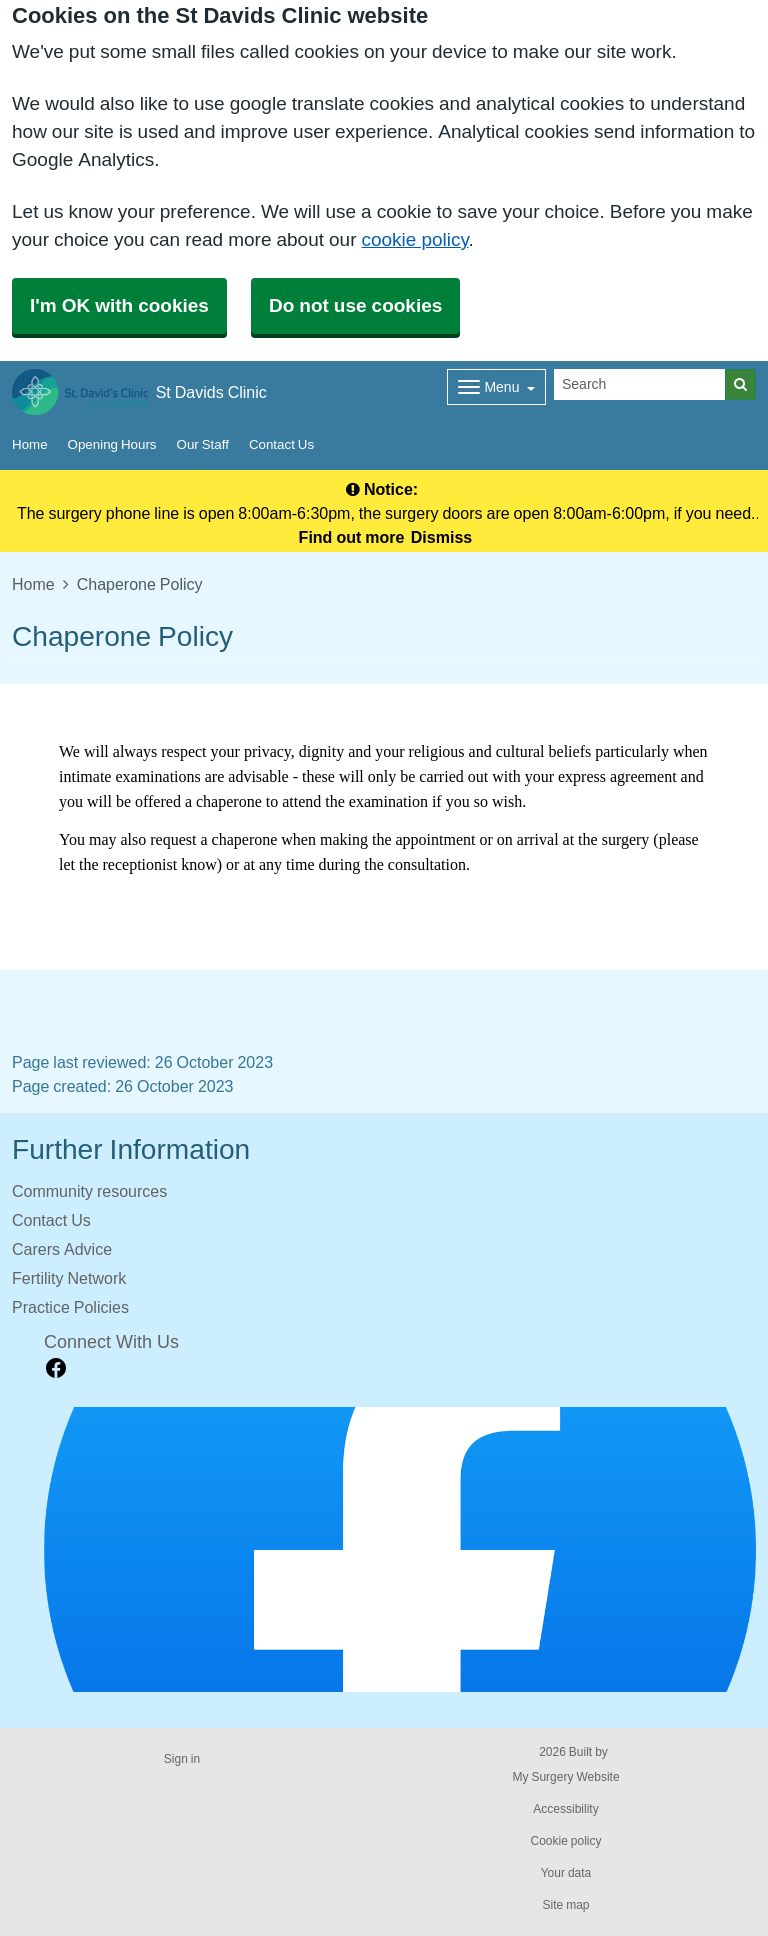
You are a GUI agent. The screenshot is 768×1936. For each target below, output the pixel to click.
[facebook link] (56, 1368)
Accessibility (565, 1809)
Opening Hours (112, 444)
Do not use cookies (355, 305)
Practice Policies (70, 1307)
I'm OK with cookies (119, 305)
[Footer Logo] (400, 1549)
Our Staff (203, 444)
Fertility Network (69, 1278)
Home (30, 444)
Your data (566, 1873)
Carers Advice (62, 1249)
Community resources (89, 1191)
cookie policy (414, 239)
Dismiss (441, 537)
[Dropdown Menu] (496, 387)
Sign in (182, 1759)
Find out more (352, 537)
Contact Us (281, 444)
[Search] (640, 384)
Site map (565, 1905)
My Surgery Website (565, 1777)
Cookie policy (565, 1841)
